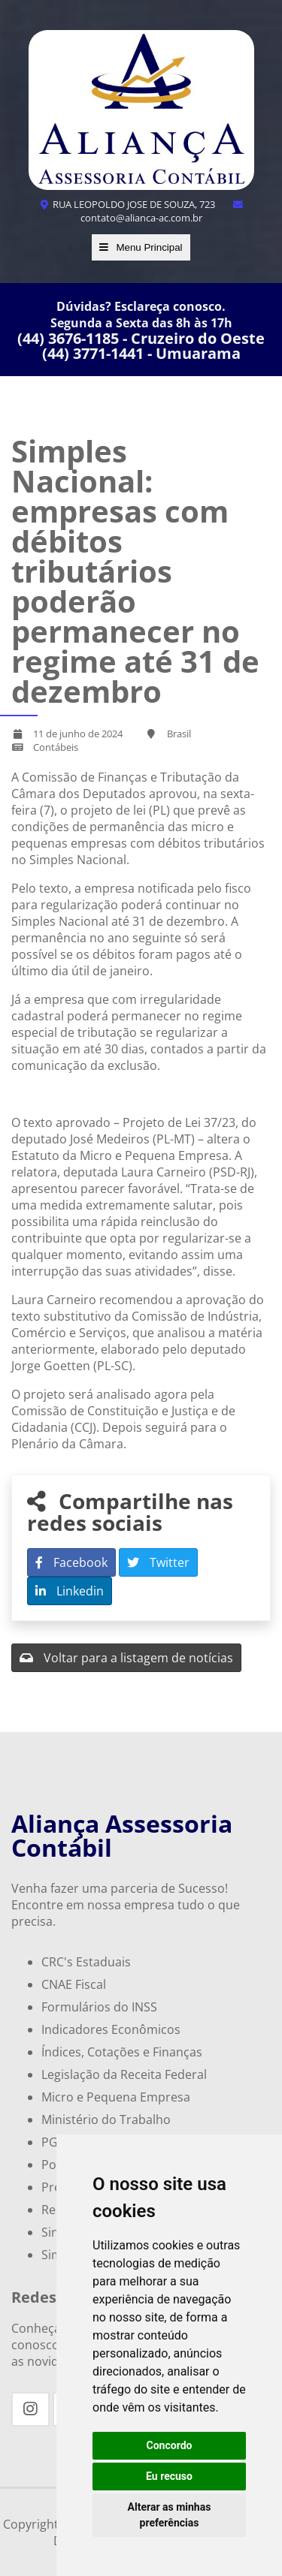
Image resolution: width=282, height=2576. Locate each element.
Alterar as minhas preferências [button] (169, 2515)
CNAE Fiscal (73, 1984)
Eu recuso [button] (169, 2476)
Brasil (179, 733)
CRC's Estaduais (86, 1962)
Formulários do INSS (99, 2007)
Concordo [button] (170, 2445)
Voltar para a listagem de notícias (126, 1658)
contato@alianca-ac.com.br (162, 212)
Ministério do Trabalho (106, 2119)
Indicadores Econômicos (110, 2029)
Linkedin (69, 1591)
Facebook (71, 1562)
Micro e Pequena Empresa (115, 2097)
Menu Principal (140, 247)
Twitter (158, 1562)
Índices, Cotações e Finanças (121, 2052)
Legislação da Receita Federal (124, 2074)
